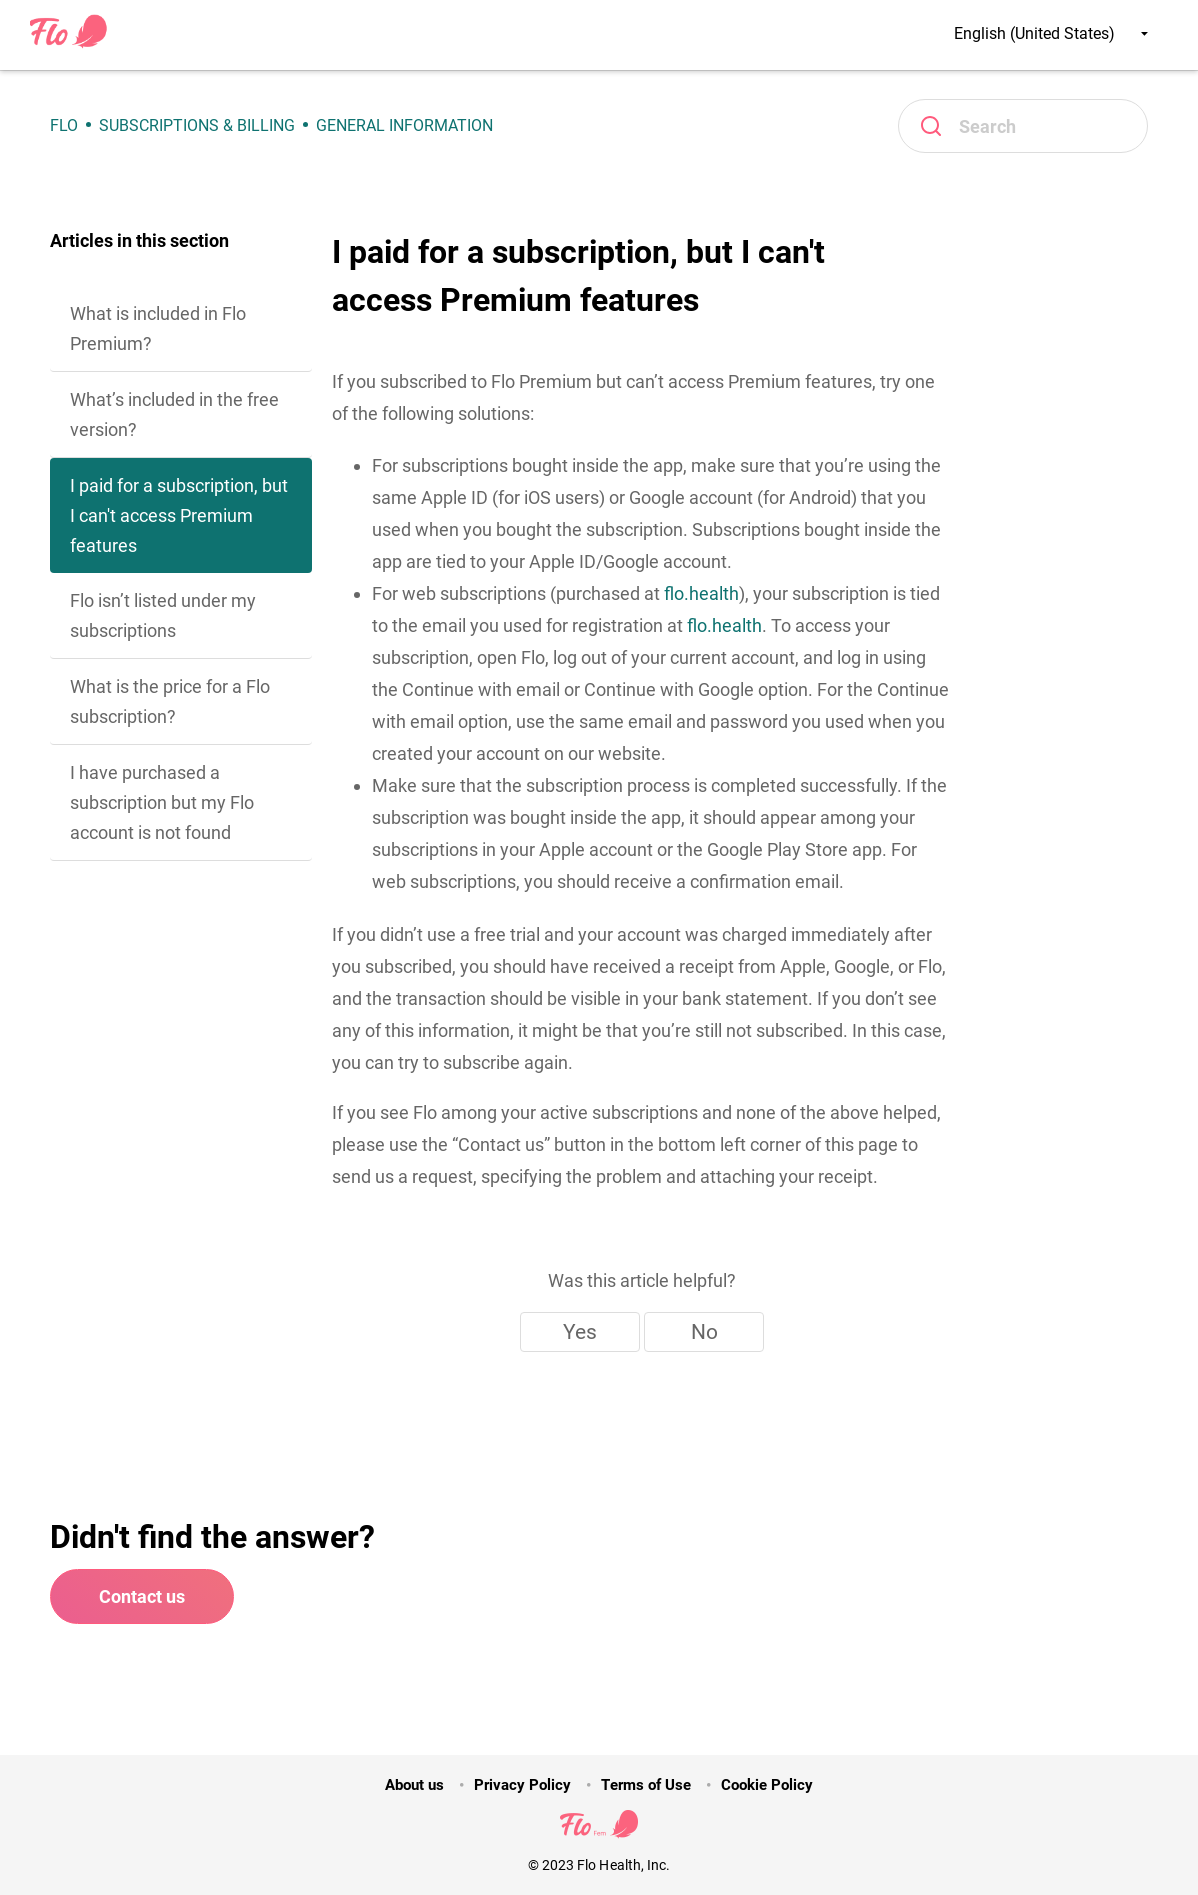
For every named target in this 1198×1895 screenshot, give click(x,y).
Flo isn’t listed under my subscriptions (163, 615)
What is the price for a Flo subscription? (170, 701)
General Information (404, 125)
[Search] (1023, 126)
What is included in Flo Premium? (158, 328)
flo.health (701, 593)
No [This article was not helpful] (704, 1332)
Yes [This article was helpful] (580, 1332)
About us (414, 1785)
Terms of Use (645, 1785)
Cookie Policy (767, 1785)
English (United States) (1051, 33)
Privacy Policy (522, 1785)
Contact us (142, 1596)
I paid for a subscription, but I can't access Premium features (179, 515)
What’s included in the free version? (174, 414)
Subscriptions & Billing (197, 125)
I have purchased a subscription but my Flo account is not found (162, 802)
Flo (64, 125)
